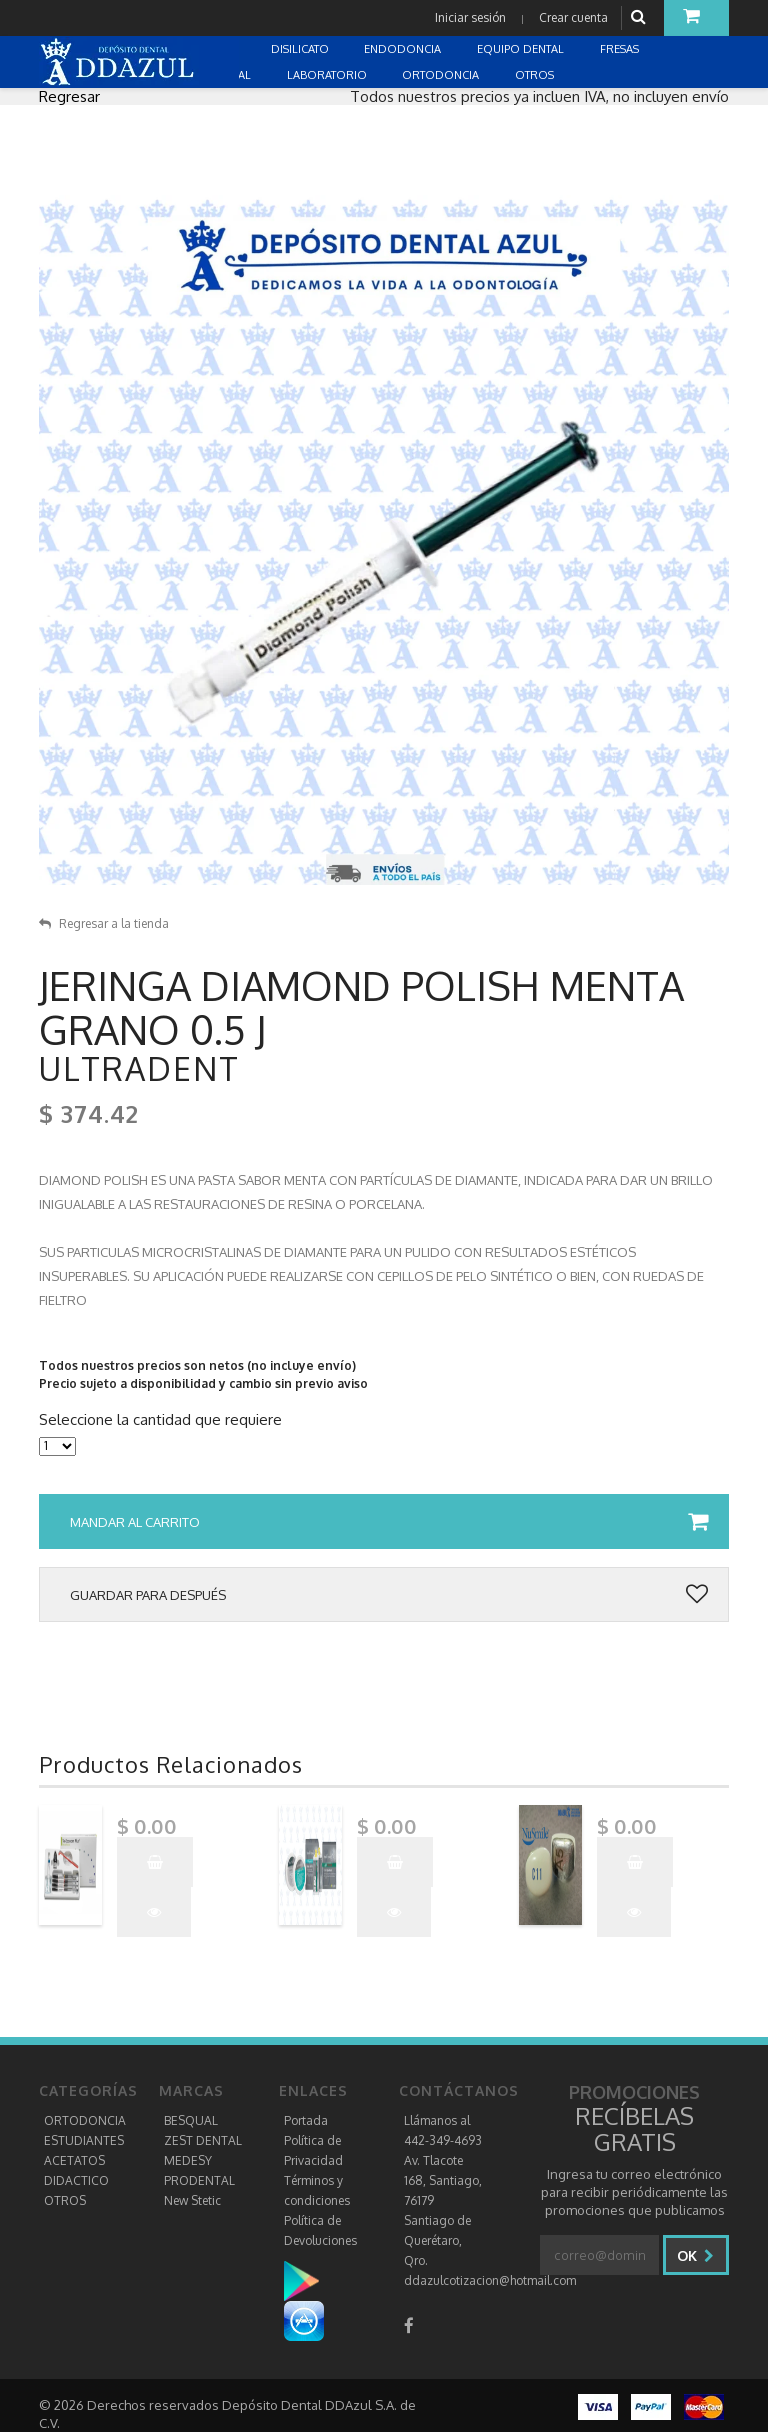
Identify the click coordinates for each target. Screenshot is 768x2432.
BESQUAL (191, 2120)
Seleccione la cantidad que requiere (160, 1420)
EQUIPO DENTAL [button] (522, 49)
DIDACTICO (76, 2180)
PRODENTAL (199, 2180)
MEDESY (188, 2160)
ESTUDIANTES (84, 2140)
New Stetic (192, 2200)
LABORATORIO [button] (328, 75)
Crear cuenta (573, 17)
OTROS (65, 2200)
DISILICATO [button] (301, 49)
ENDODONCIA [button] (404, 49)
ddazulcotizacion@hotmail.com (490, 2280)
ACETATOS (74, 2160)
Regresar (69, 96)
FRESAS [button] (621, 49)
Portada (306, 2120)
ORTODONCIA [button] (442, 75)
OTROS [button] (536, 75)
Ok (695, 2255)
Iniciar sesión (470, 17)
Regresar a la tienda (104, 923)
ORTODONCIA (85, 2120)
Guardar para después (389, 1595)
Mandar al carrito (389, 1522)
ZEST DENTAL (203, 2140)
